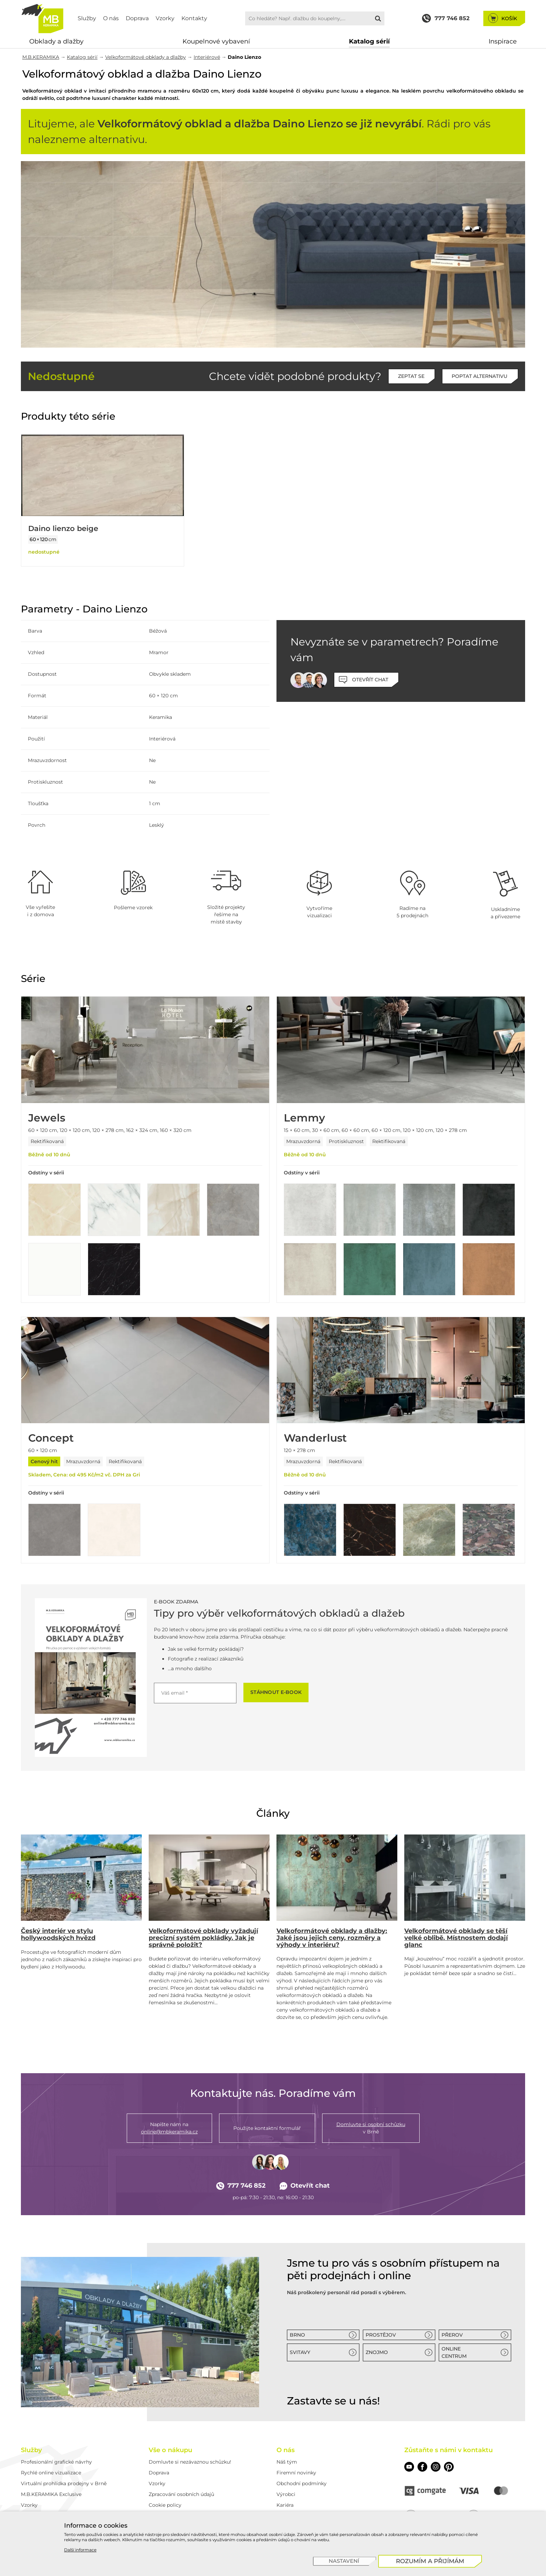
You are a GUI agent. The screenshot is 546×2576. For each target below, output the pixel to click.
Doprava (137, 18)
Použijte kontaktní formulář (267, 2128)
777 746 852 (241, 2186)
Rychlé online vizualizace (51, 2473)
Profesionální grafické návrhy (56, 2462)
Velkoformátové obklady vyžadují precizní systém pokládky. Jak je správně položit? (203, 1938)
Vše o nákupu (170, 2450)
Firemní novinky (296, 2473)
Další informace (80, 2549)
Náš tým (286, 2462)
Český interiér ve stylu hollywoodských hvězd (58, 1934)
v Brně (370, 2128)
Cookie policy (165, 2505)
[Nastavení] (344, 2561)
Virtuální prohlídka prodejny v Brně (64, 2483)
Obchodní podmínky (301, 2483)
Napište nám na (169, 2128)
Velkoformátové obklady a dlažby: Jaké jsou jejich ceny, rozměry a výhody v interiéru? (331, 1938)
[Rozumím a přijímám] (430, 2561)
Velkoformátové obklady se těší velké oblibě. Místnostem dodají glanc (456, 1938)
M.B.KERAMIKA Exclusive (51, 2494)
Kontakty (194, 18)
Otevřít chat (305, 2186)
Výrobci (285, 2494)
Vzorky (165, 18)
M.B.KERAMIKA (40, 57)
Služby (87, 18)
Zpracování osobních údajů (181, 2494)
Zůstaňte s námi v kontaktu (448, 2450)
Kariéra (285, 2505)
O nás (111, 18)
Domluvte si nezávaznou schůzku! (190, 2462)
